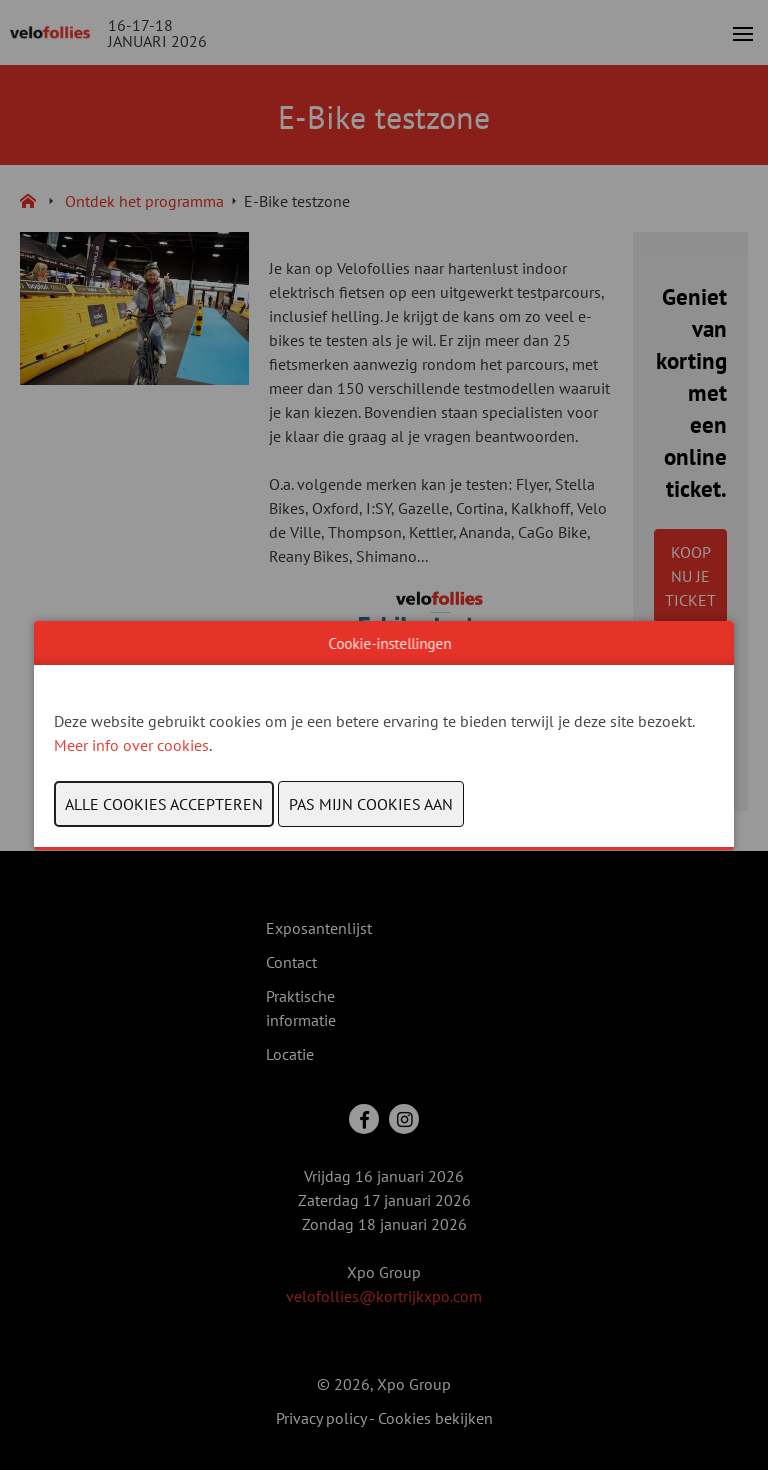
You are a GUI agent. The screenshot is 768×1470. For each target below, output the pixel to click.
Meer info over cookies (131, 745)
